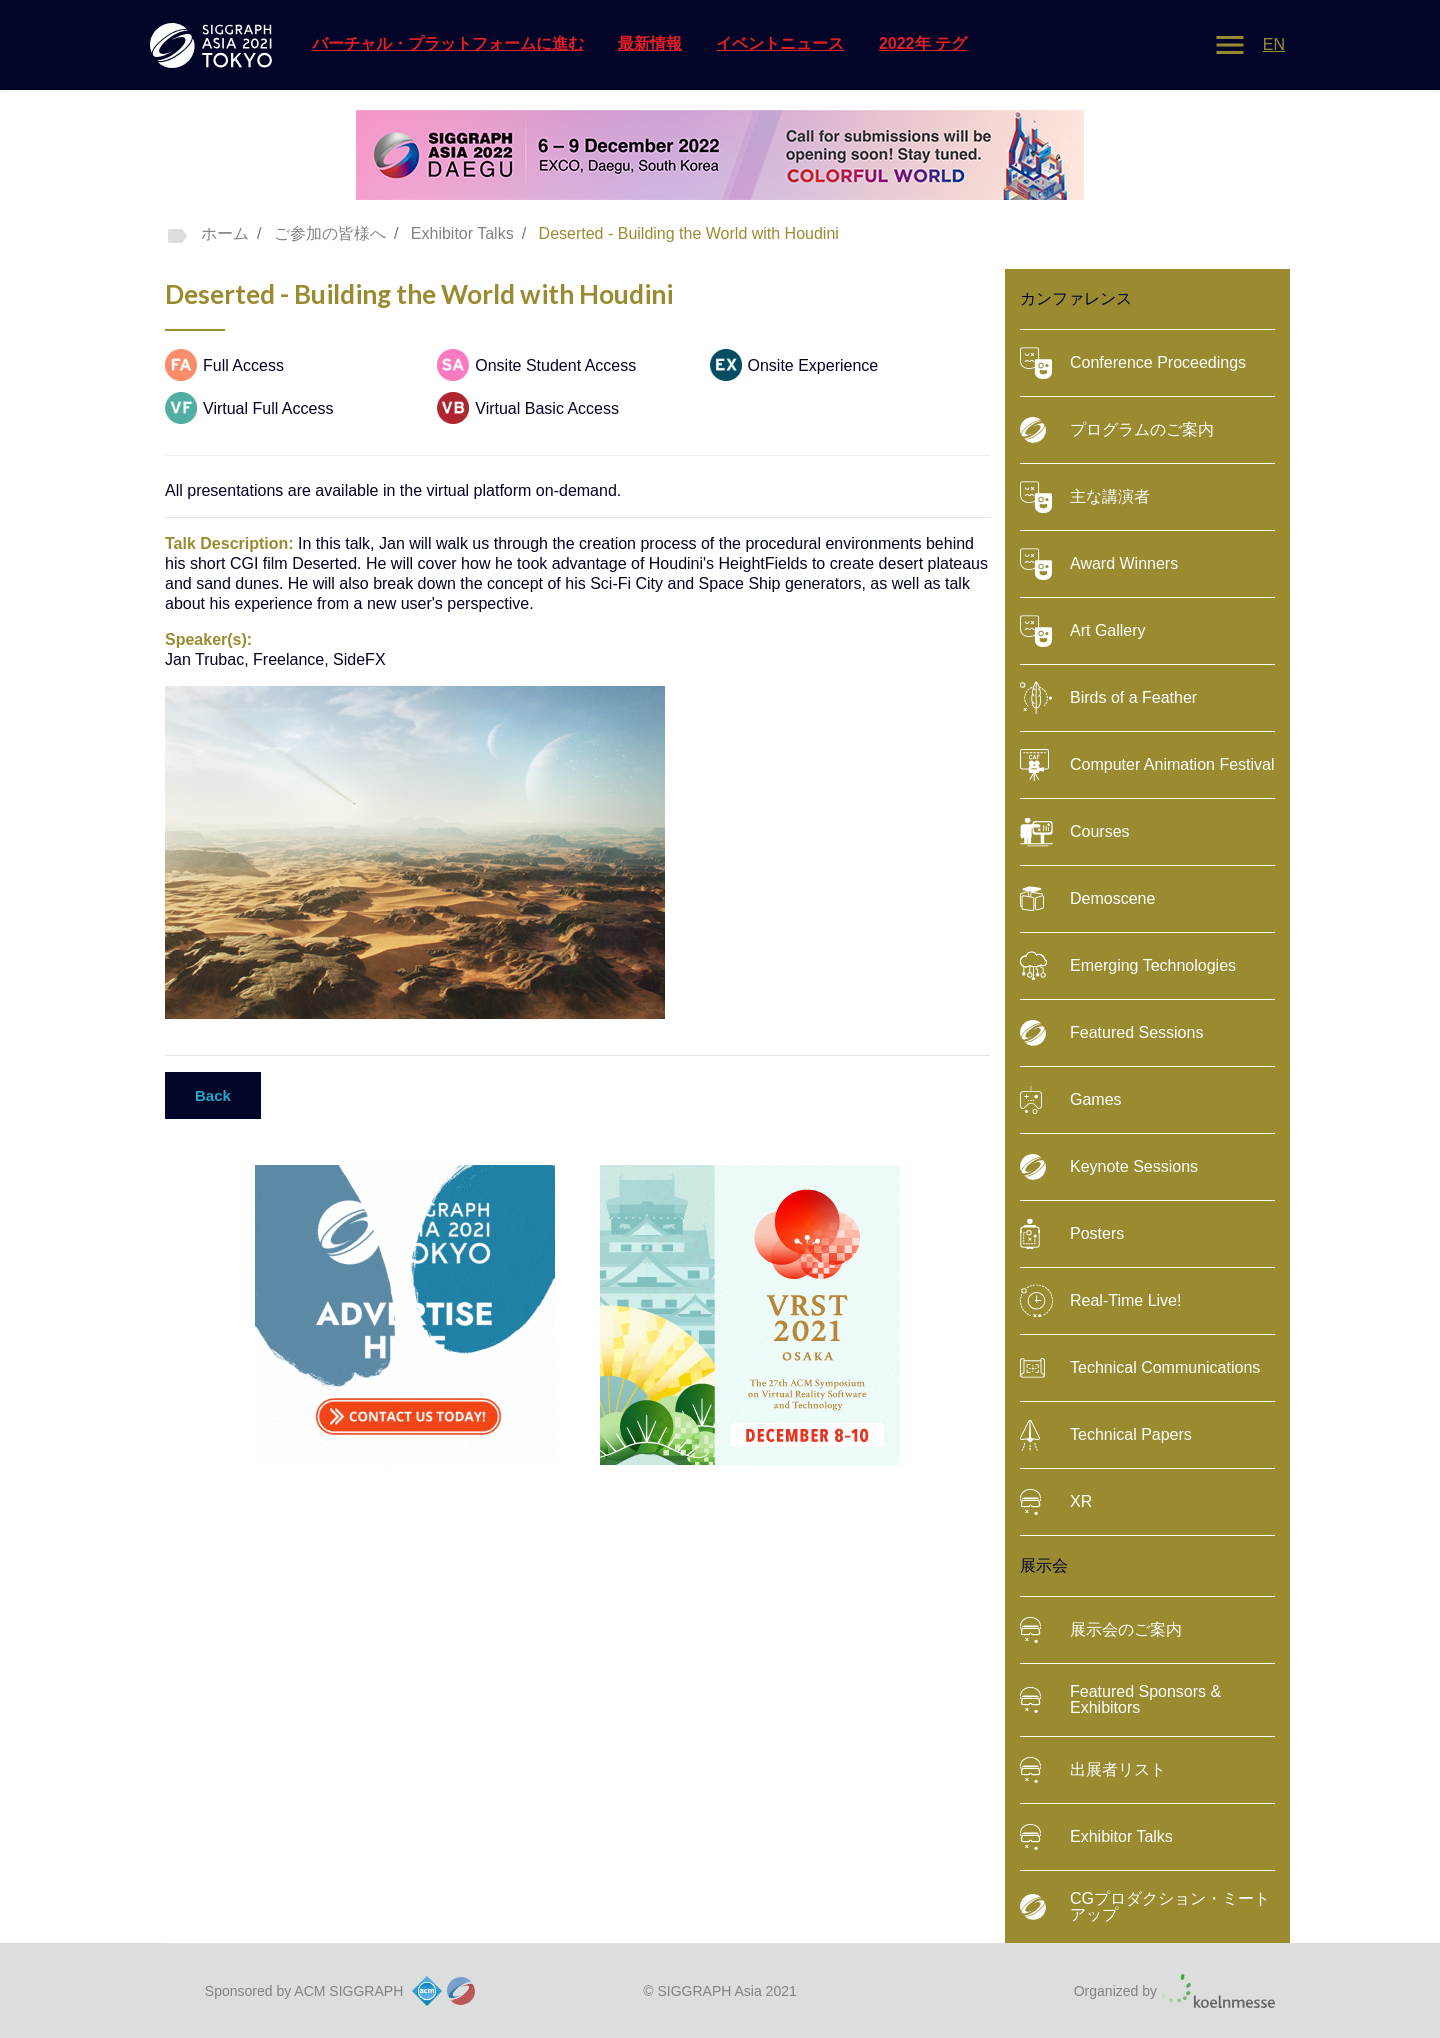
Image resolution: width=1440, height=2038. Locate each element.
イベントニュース (780, 43)
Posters (1072, 1234)
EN (1274, 44)
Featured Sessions (1111, 1033)
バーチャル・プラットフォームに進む (448, 43)
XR (1056, 1502)
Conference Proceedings (1133, 363)
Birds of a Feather (1108, 698)
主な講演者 (1085, 497)
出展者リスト (1093, 1770)
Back (213, 1095)
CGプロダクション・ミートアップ (1145, 1906)
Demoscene (1087, 898)
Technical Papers (1106, 1435)
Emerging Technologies (1128, 965)
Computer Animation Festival (1147, 765)
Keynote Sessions (1109, 1167)
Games (1071, 1100)
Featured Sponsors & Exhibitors (1120, 1699)
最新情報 (650, 43)
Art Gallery (1083, 631)
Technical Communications (1140, 1368)
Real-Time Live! (1100, 1301)
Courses (1075, 832)
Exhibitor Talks (1096, 1837)
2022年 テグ (923, 43)
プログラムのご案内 (1117, 430)
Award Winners (1099, 564)
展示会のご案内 (1101, 1630)
